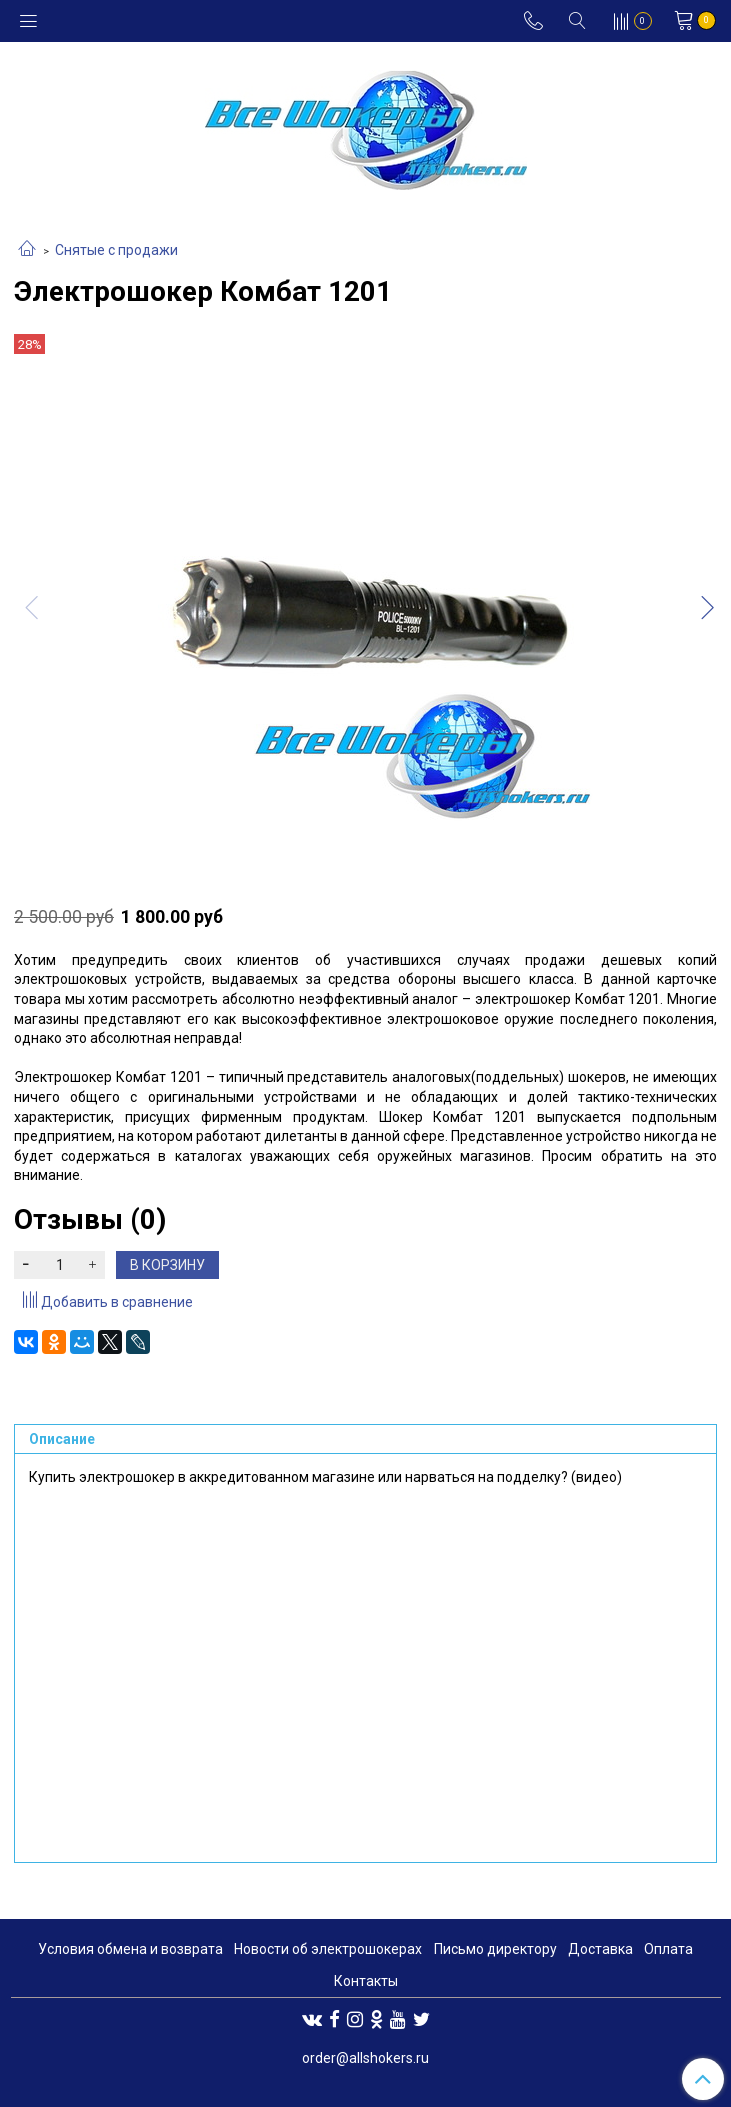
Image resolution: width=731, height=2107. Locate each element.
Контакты (366, 1981)
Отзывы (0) (90, 1219)
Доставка (600, 1949)
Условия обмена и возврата (130, 1949)
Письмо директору (495, 1949)
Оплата (668, 1949)
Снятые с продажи (116, 250)
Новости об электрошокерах (328, 1949)
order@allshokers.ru (365, 2058)
